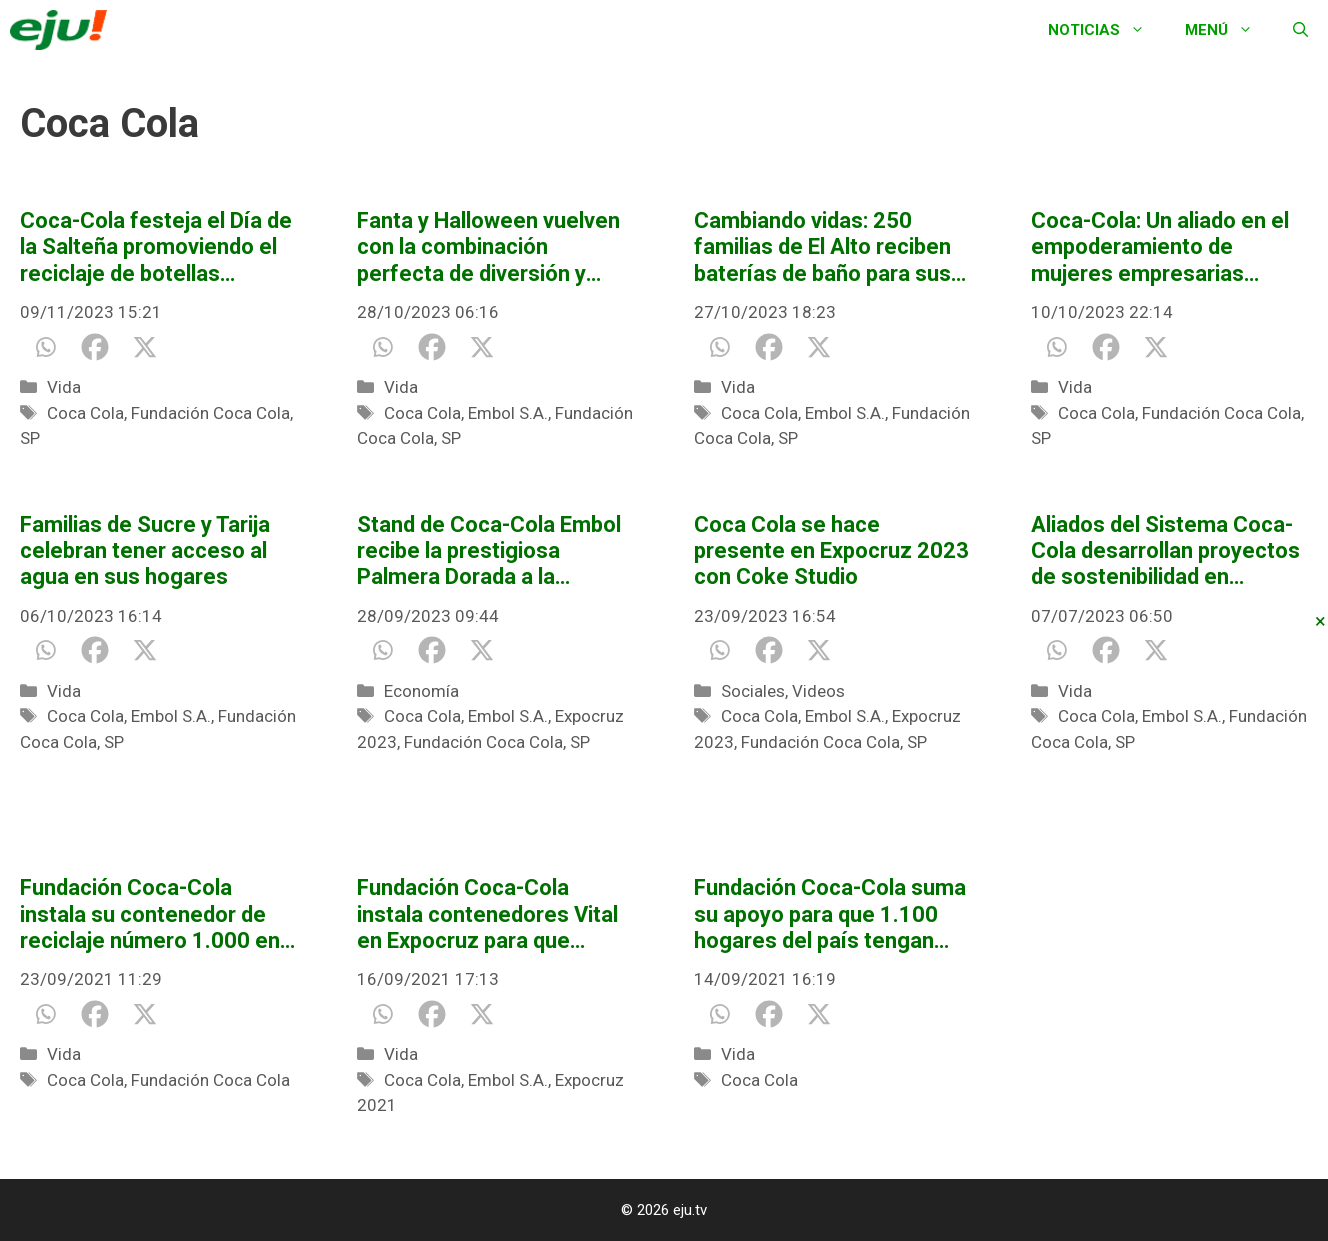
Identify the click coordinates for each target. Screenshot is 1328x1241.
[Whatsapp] (45, 347)
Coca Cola (85, 413)
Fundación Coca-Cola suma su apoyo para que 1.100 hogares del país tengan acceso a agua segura (830, 914)
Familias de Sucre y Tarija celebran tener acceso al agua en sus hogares (145, 551)
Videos (818, 691)
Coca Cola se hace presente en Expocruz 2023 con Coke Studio (831, 551)
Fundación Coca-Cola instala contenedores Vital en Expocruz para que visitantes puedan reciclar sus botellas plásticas (487, 914)
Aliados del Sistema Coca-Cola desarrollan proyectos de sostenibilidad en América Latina (1165, 551)
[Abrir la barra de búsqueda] (1300, 30)
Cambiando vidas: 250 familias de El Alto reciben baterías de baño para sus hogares (822, 247)
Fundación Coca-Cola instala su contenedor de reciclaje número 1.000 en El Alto (150, 914)
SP (30, 438)
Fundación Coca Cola (210, 413)
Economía (421, 691)
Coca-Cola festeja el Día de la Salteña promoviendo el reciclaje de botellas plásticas (156, 247)
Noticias (1106, 30)
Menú (1229, 30)
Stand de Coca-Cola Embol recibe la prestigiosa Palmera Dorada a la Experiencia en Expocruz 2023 (489, 551)
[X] (145, 347)
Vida (64, 387)
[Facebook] (95, 347)
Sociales (753, 691)
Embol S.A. (508, 413)
